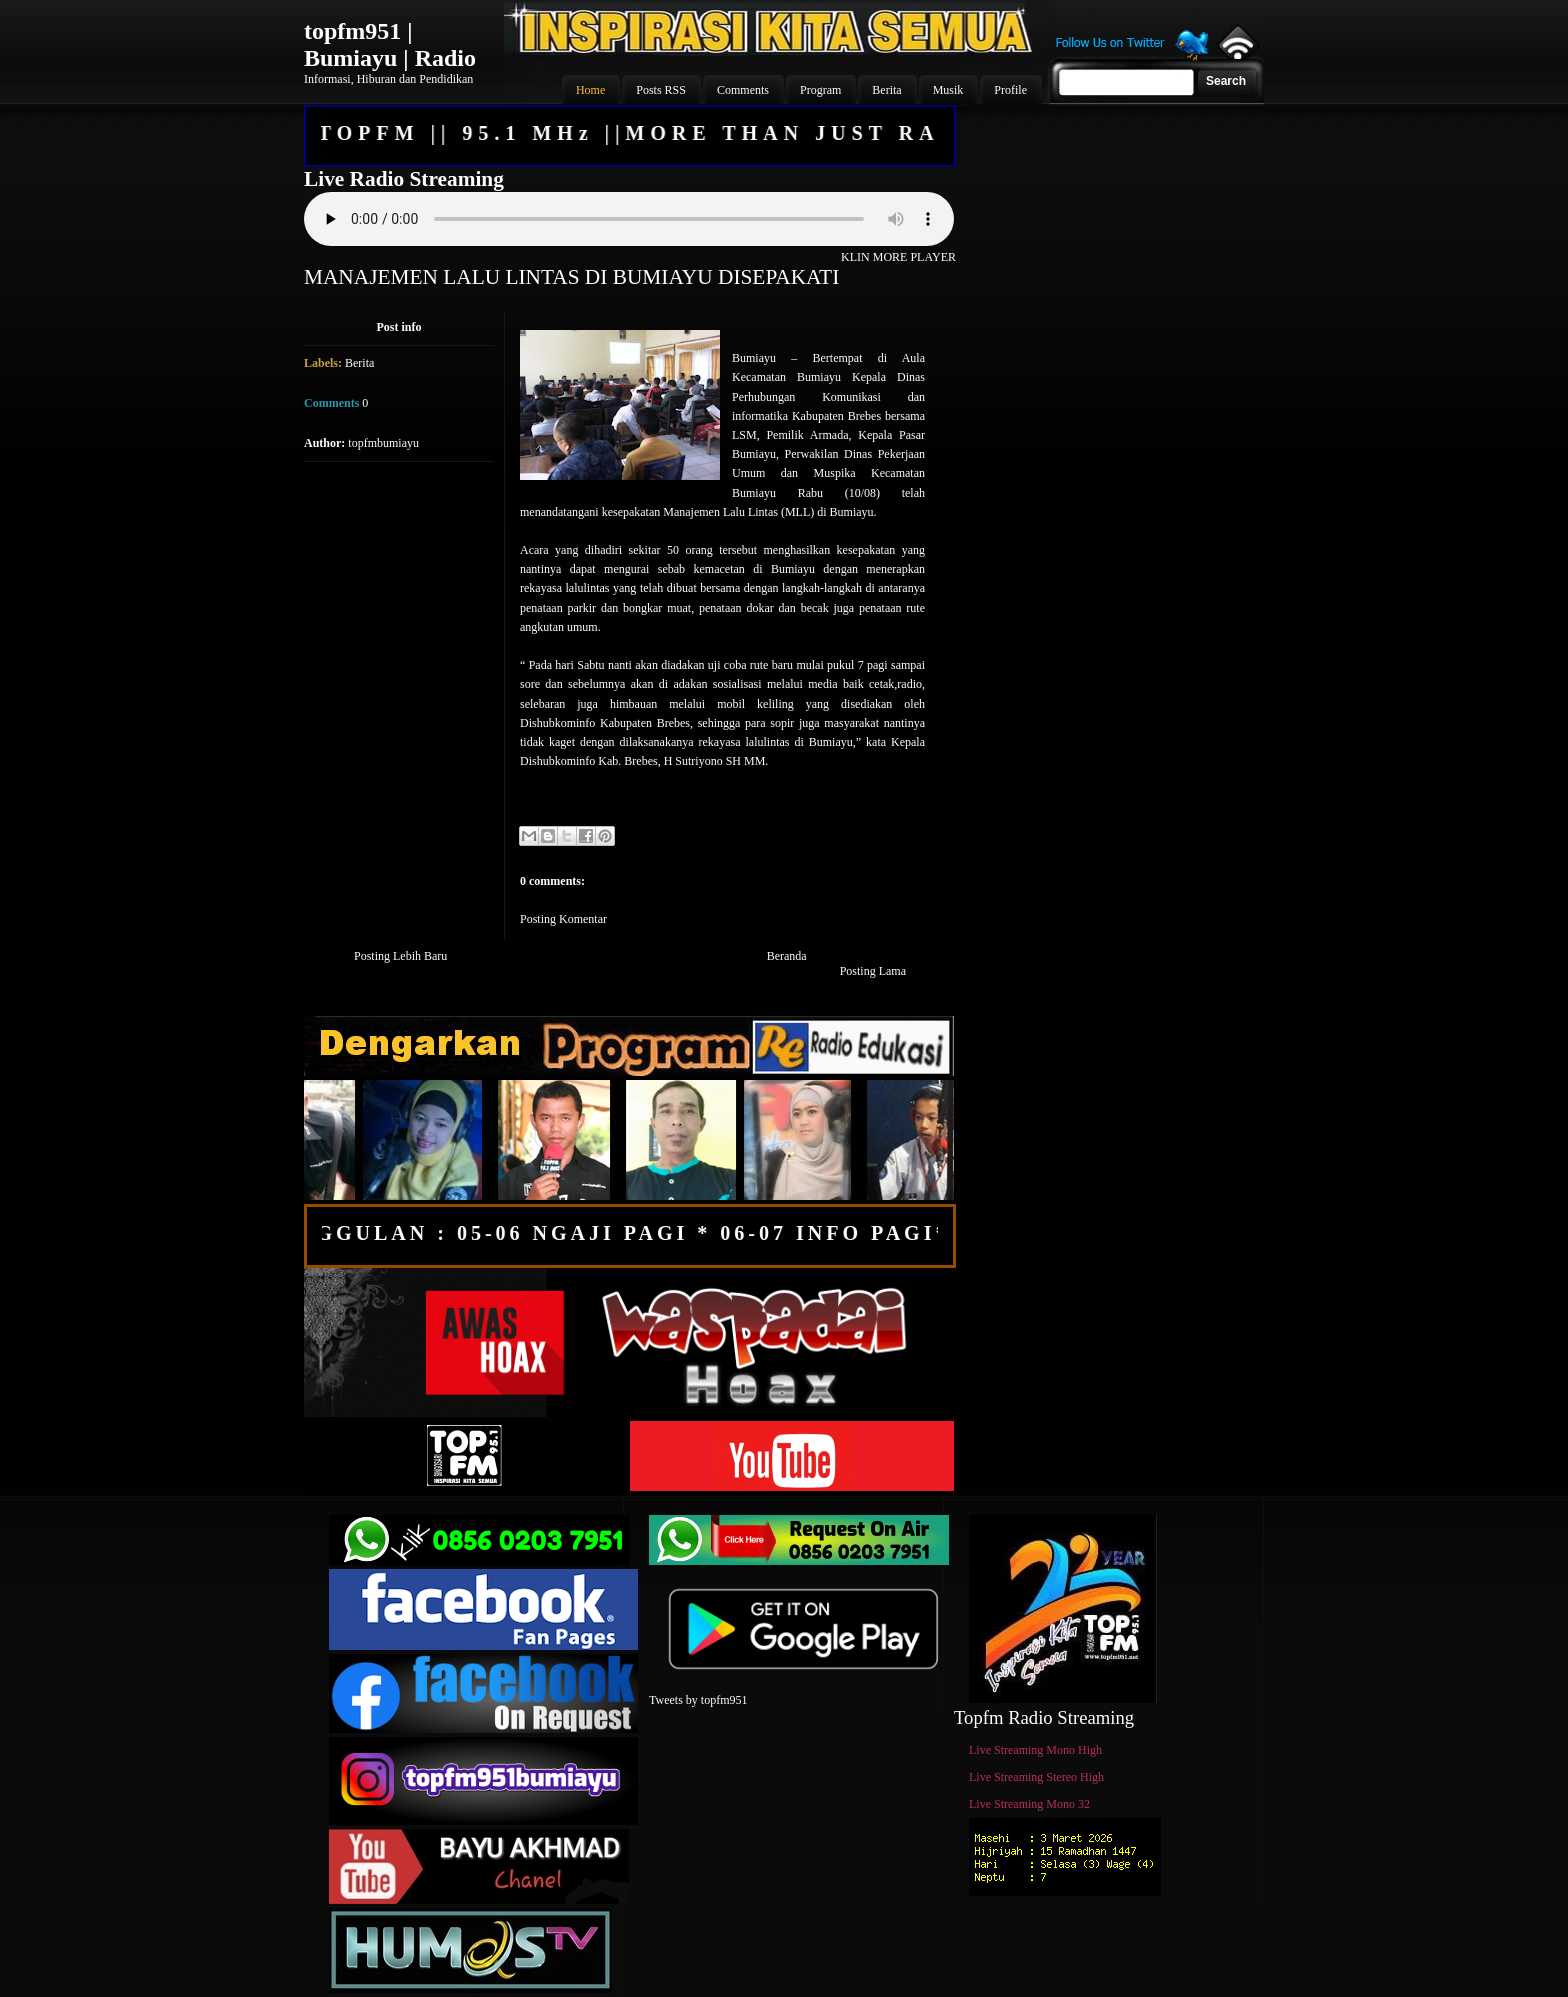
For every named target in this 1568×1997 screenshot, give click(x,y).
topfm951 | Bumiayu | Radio (390, 44)
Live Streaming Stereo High (1036, 1777)
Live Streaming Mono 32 (1029, 1804)
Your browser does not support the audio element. (629, 219)
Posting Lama (873, 971)
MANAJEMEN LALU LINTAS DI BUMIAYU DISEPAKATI (571, 277)
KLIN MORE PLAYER (898, 257)
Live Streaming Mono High (1035, 1750)
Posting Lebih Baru (400, 956)
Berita (359, 363)
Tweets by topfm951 (698, 1700)
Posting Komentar (563, 919)
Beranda (787, 956)
